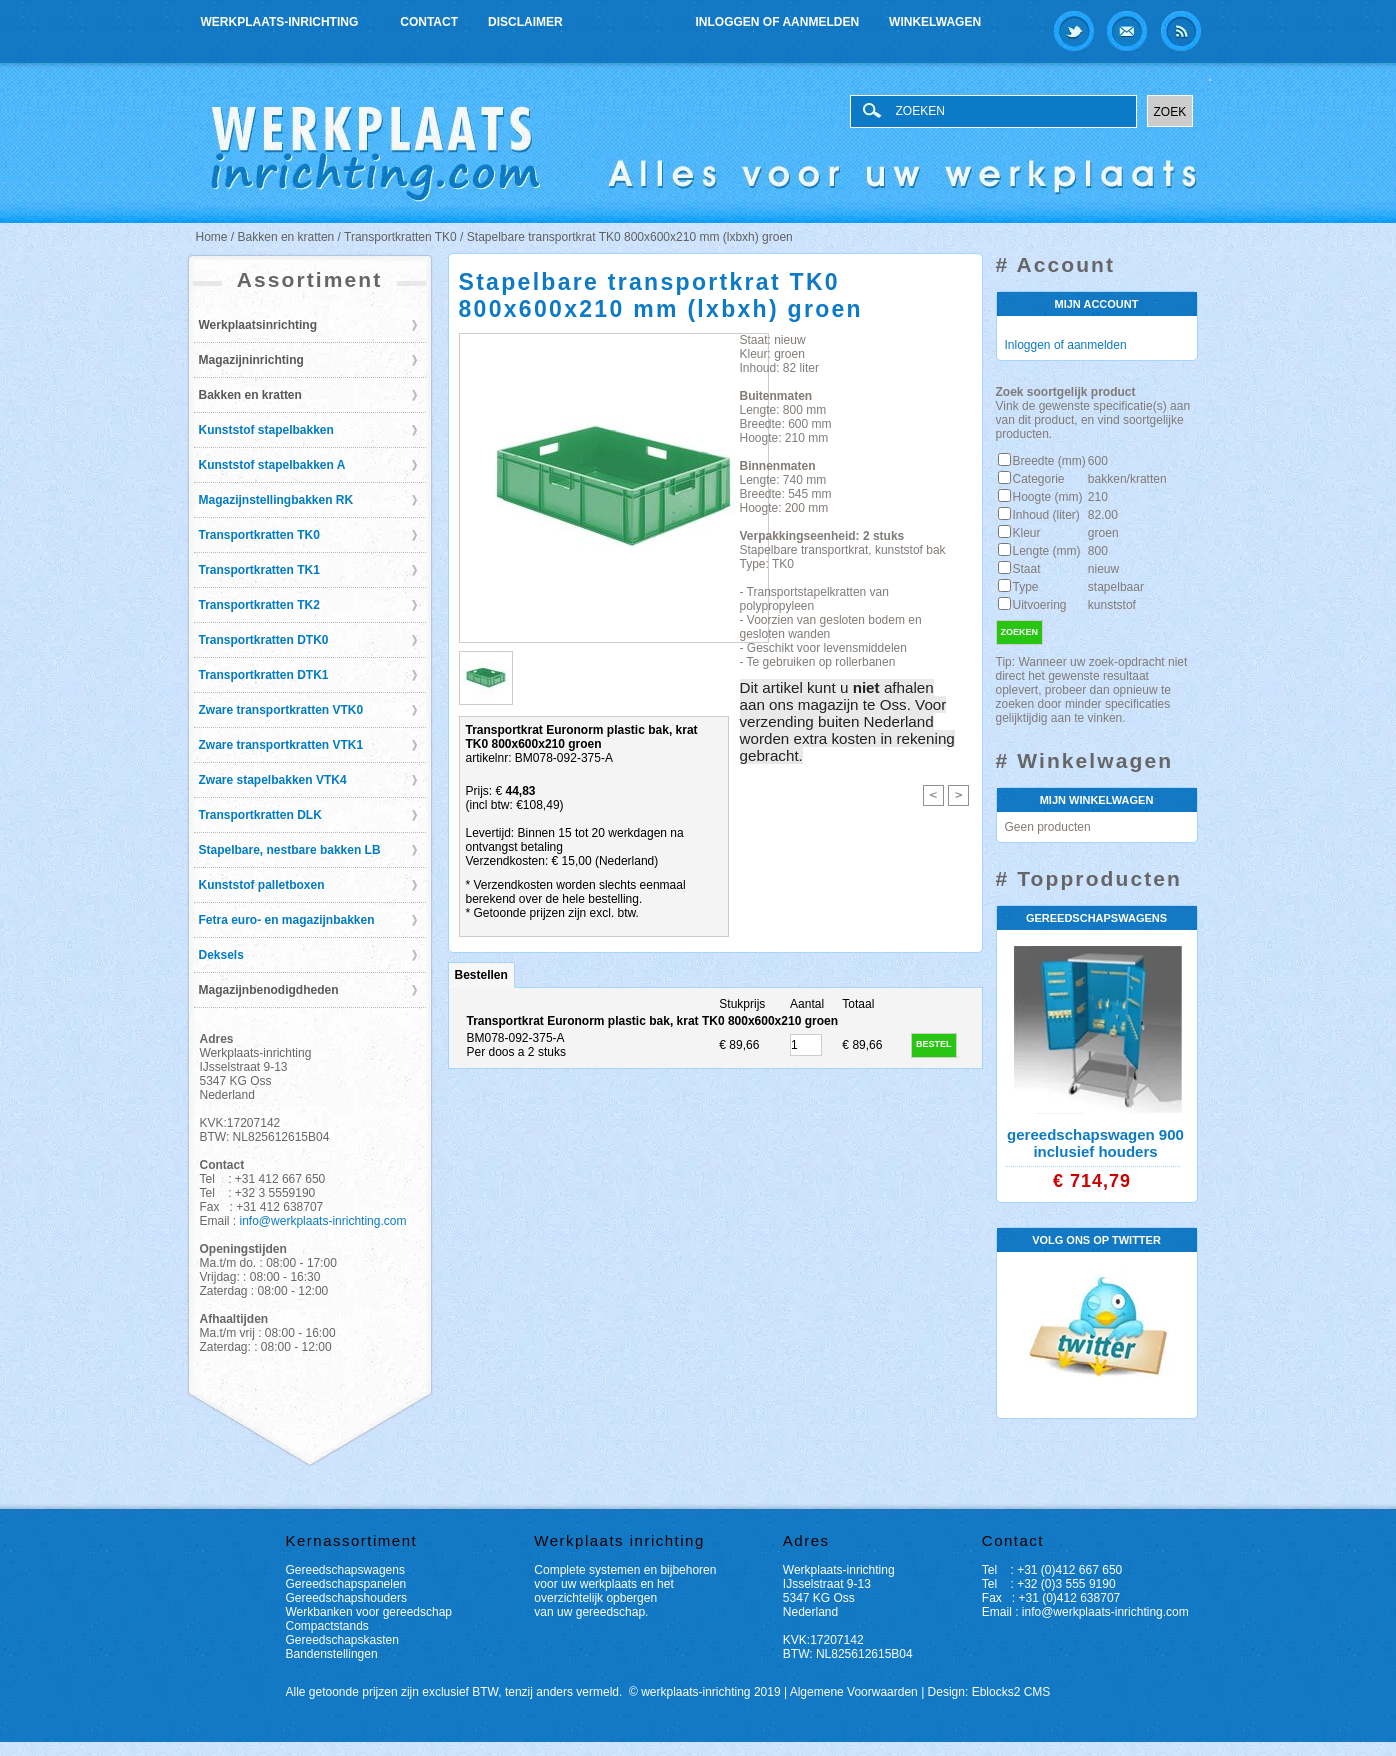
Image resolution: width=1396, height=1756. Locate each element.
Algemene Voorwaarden (854, 1692)
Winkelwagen (935, 22)
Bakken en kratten (250, 395)
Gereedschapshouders (346, 1598)
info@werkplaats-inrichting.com (323, 1221)
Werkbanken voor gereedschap (369, 1612)
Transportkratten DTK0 (264, 640)
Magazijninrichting (251, 360)
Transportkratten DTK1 (264, 675)
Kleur (1027, 533)
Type (1026, 587)
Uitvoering (1040, 605)
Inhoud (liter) (1046, 515)
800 (1098, 551)
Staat (1027, 569)
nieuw (1103, 569)
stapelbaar (1116, 587)
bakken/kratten (1127, 479)
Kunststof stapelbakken (266, 430)
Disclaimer (525, 22)
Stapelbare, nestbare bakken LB (290, 850)
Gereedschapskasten (342, 1640)
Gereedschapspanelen (346, 1584)
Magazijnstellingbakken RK (276, 500)
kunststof (1112, 605)
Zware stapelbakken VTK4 (273, 780)
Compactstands (327, 1626)
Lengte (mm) (1047, 551)
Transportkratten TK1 (259, 570)
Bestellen (481, 975)
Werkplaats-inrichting (281, 19)
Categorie (1039, 479)
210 (1098, 497)
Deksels (221, 955)
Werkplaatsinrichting (258, 325)
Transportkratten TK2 (259, 605)
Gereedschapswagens (345, 1570)
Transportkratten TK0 (259, 535)
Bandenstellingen (332, 1654)
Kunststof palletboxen (262, 885)
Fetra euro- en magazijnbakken (287, 920)
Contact (429, 22)
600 (1098, 461)
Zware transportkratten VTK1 (281, 745)
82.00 (1103, 515)
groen (1103, 533)
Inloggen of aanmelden (778, 22)
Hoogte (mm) (1048, 497)
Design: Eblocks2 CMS (989, 1692)
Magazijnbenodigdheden (269, 990)
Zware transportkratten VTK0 (281, 710)
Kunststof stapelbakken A (272, 465)
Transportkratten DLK (260, 815)
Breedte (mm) (1049, 461)
